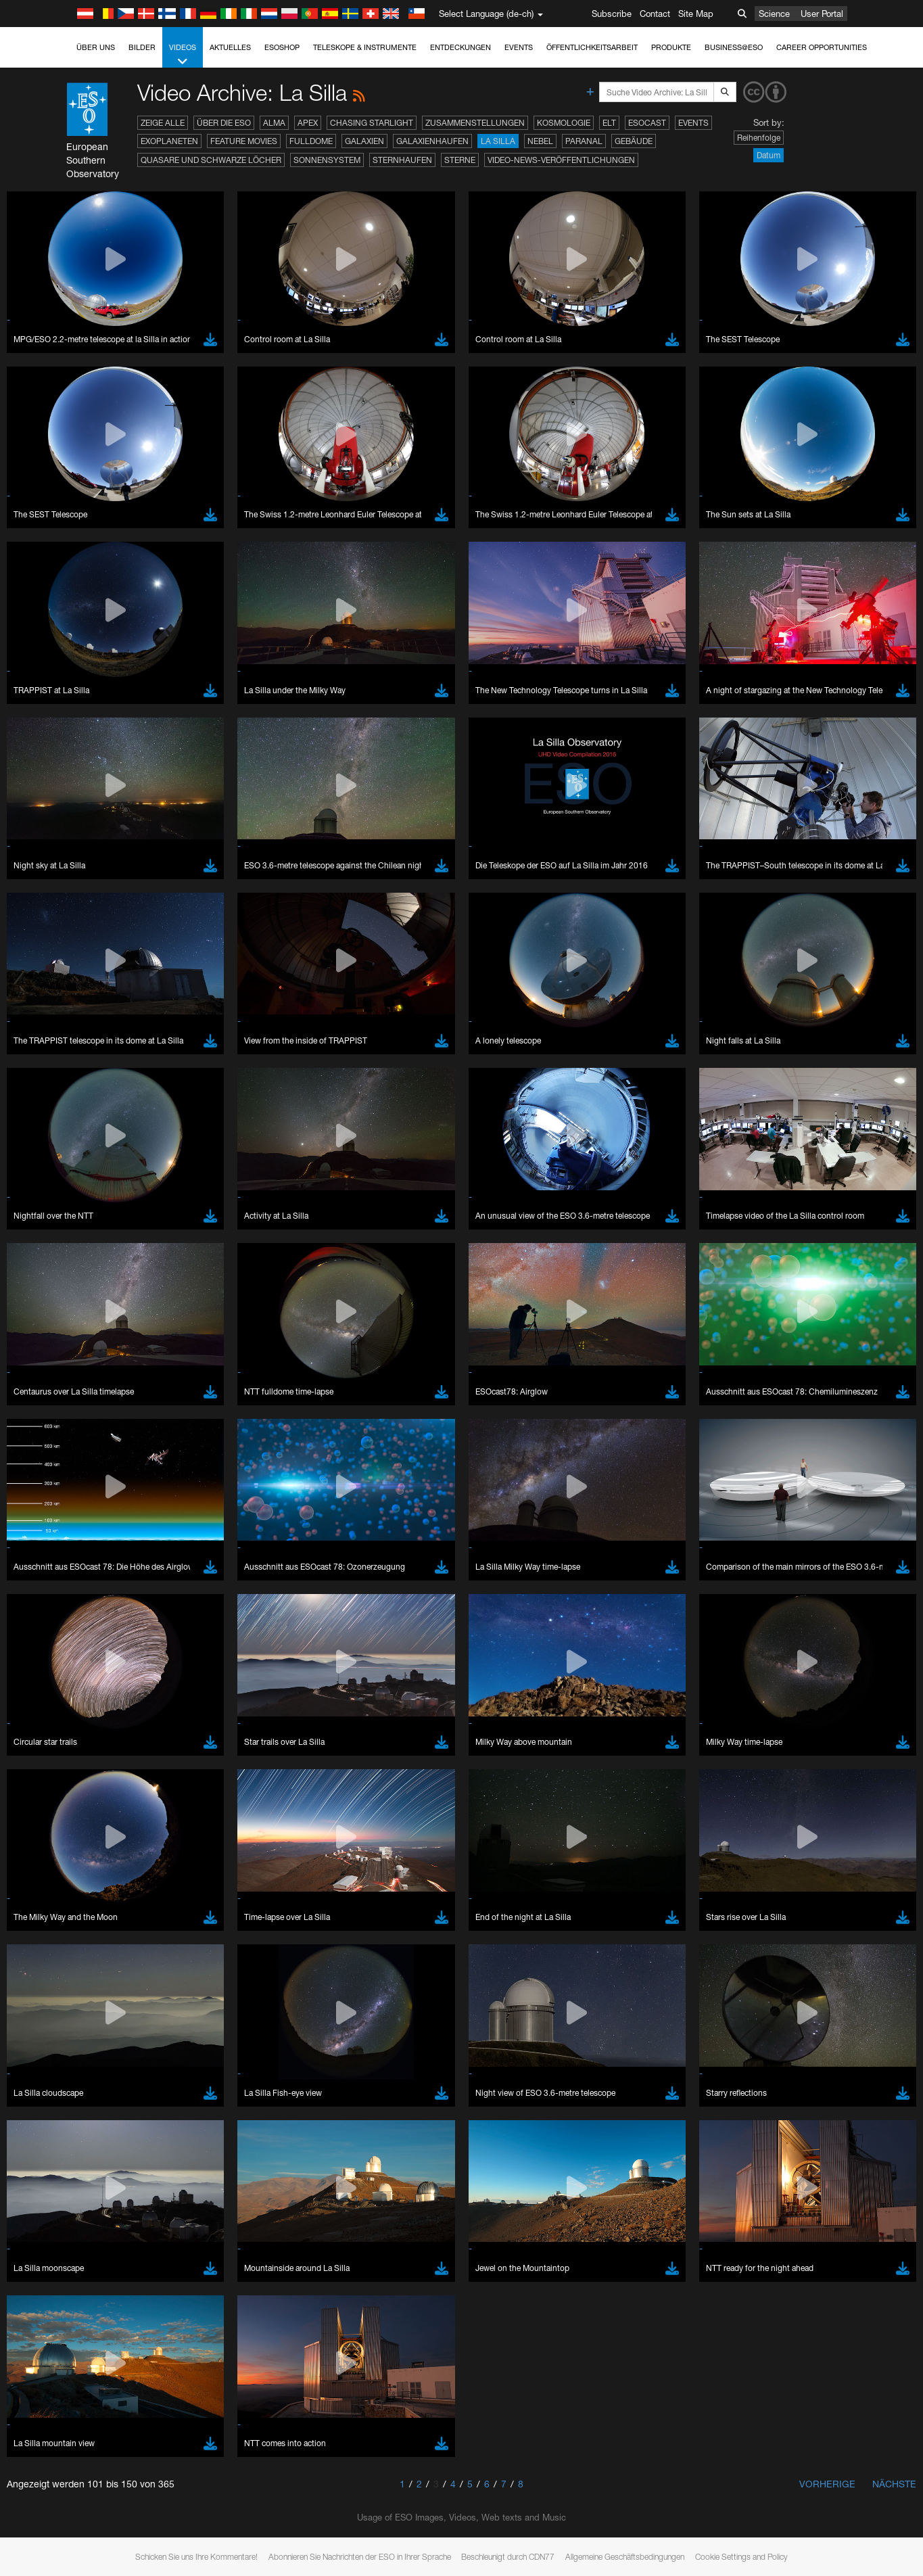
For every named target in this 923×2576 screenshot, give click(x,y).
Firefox (53, 1698)
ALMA (274, 123)
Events (518, 47)
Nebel (540, 141)
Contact (655, 13)
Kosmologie (563, 123)
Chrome (56, 1673)
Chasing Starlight (371, 123)
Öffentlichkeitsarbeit (592, 47)
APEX (308, 123)
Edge (50, 1686)
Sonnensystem (326, 160)
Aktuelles (230, 47)
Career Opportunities (821, 47)
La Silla (498, 141)
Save (43, 1909)
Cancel (109, 1909)
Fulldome (311, 141)
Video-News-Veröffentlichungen (561, 160)
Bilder (142, 47)
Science (774, 13)
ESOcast (647, 123)
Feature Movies (243, 141)
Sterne (459, 160)
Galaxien (364, 141)
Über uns (95, 47)
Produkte (671, 47)
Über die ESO (224, 123)
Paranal (583, 141)
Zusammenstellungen (475, 123)
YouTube (30, 1437)
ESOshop (282, 47)
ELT (609, 123)
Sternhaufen (402, 160)
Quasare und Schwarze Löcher (211, 160)
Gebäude (634, 141)
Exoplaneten (169, 141)
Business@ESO (734, 47)
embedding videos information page (711, 1450)
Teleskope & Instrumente (365, 47)
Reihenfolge (758, 138)
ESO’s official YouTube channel (318, 1437)
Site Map (695, 13)
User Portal (822, 13)
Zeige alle (163, 123)
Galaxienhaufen (432, 141)
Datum (768, 155)
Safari (51, 1711)
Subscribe (612, 13)
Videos (182, 55)
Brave (52, 1661)
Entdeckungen (460, 47)
